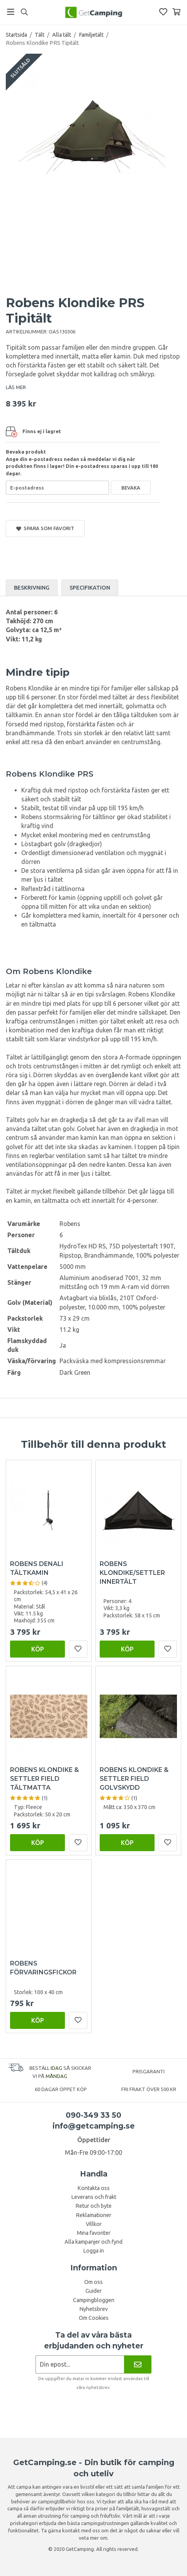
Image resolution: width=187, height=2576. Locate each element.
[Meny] (10, 12)
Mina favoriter (93, 2233)
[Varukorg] (176, 12)
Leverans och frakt (93, 2197)
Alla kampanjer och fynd (93, 2242)
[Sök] (24, 12)
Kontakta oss (93, 2188)
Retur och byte (93, 2206)
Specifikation (90, 588)
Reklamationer (93, 2215)
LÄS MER (16, 387)
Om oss (93, 2282)
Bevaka (130, 487)
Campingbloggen (93, 2300)
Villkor (94, 2224)
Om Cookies (94, 2318)
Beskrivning (31, 588)
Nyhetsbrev (93, 2309)
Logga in (93, 2251)
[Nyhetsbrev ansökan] (80, 2364)
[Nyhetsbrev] (137, 2364)
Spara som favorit (45, 528)
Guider (93, 2291)
